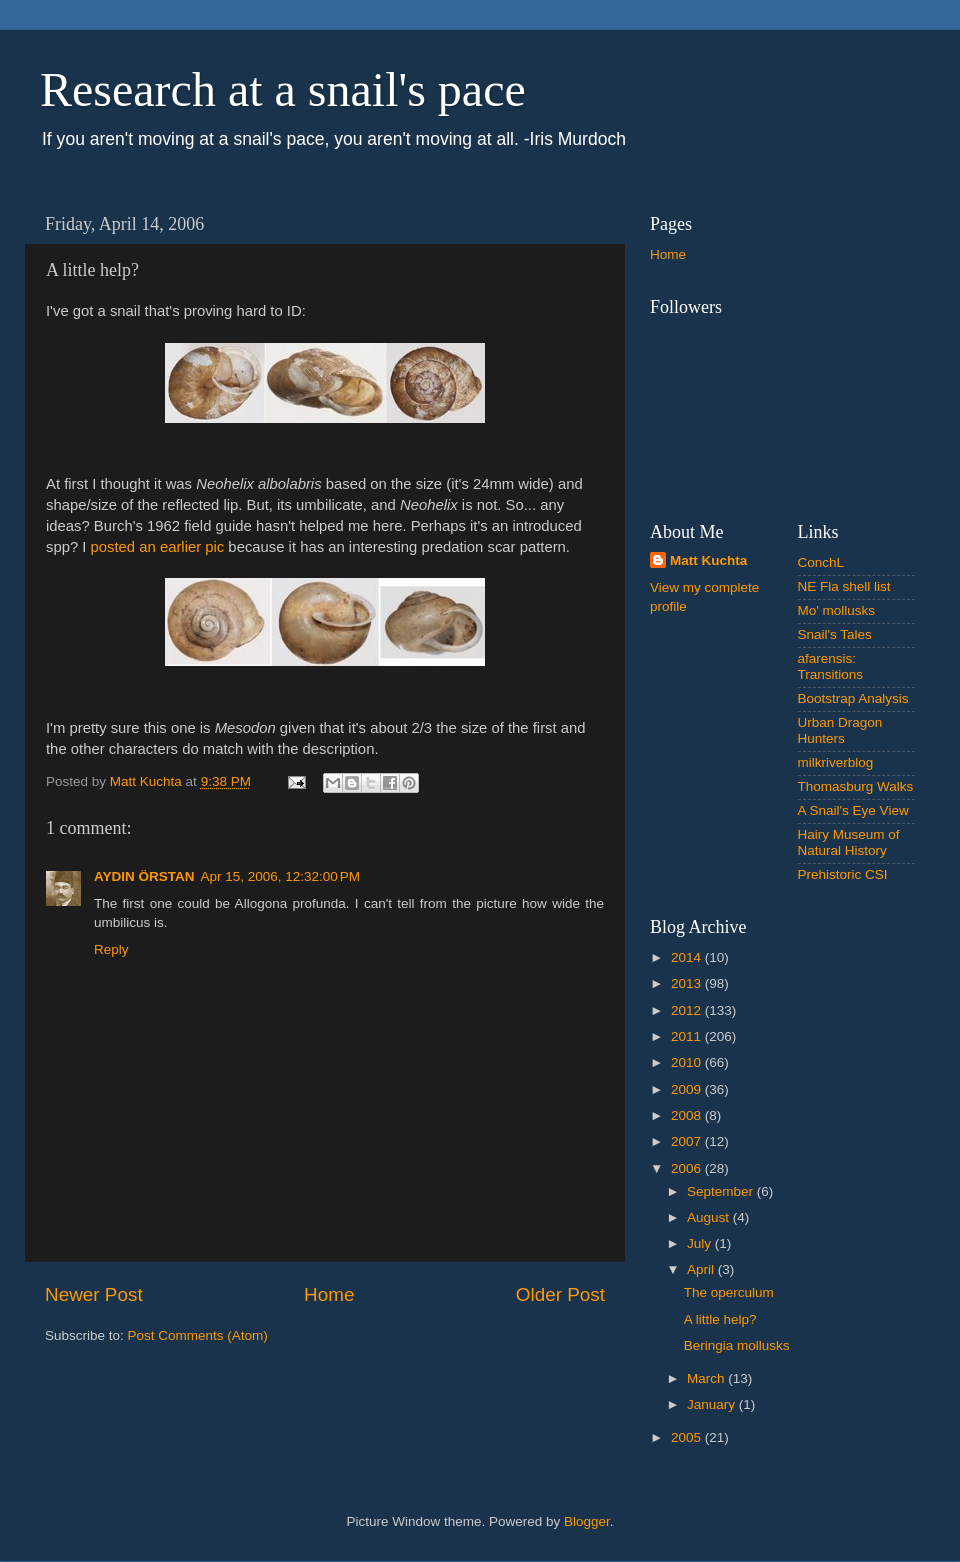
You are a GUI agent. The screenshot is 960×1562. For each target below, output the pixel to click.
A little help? (720, 1319)
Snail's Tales (835, 634)
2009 (688, 1089)
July (701, 1243)
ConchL (821, 562)
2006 (688, 1168)
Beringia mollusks (737, 1345)
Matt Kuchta (708, 560)
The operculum (729, 1292)
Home (329, 1294)
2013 (688, 983)
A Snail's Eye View (853, 810)
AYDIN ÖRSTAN (144, 876)
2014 (688, 957)
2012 (688, 1010)
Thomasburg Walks (856, 786)
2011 (688, 1036)
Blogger (587, 1521)
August (710, 1217)
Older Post (560, 1294)
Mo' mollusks (837, 610)
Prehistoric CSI (843, 874)
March (707, 1378)
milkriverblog (836, 762)
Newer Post (94, 1294)
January (713, 1404)
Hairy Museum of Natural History (849, 842)
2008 (688, 1115)
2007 (688, 1141)
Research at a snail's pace (283, 89)
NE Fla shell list (844, 586)
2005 (688, 1437)
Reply (111, 949)
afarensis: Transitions (831, 666)
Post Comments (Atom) (198, 1335)
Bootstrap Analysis (853, 698)
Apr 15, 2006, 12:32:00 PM (281, 876)
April (702, 1269)
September (722, 1191)
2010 (688, 1062)
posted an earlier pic (158, 547)
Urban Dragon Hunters (840, 730)
